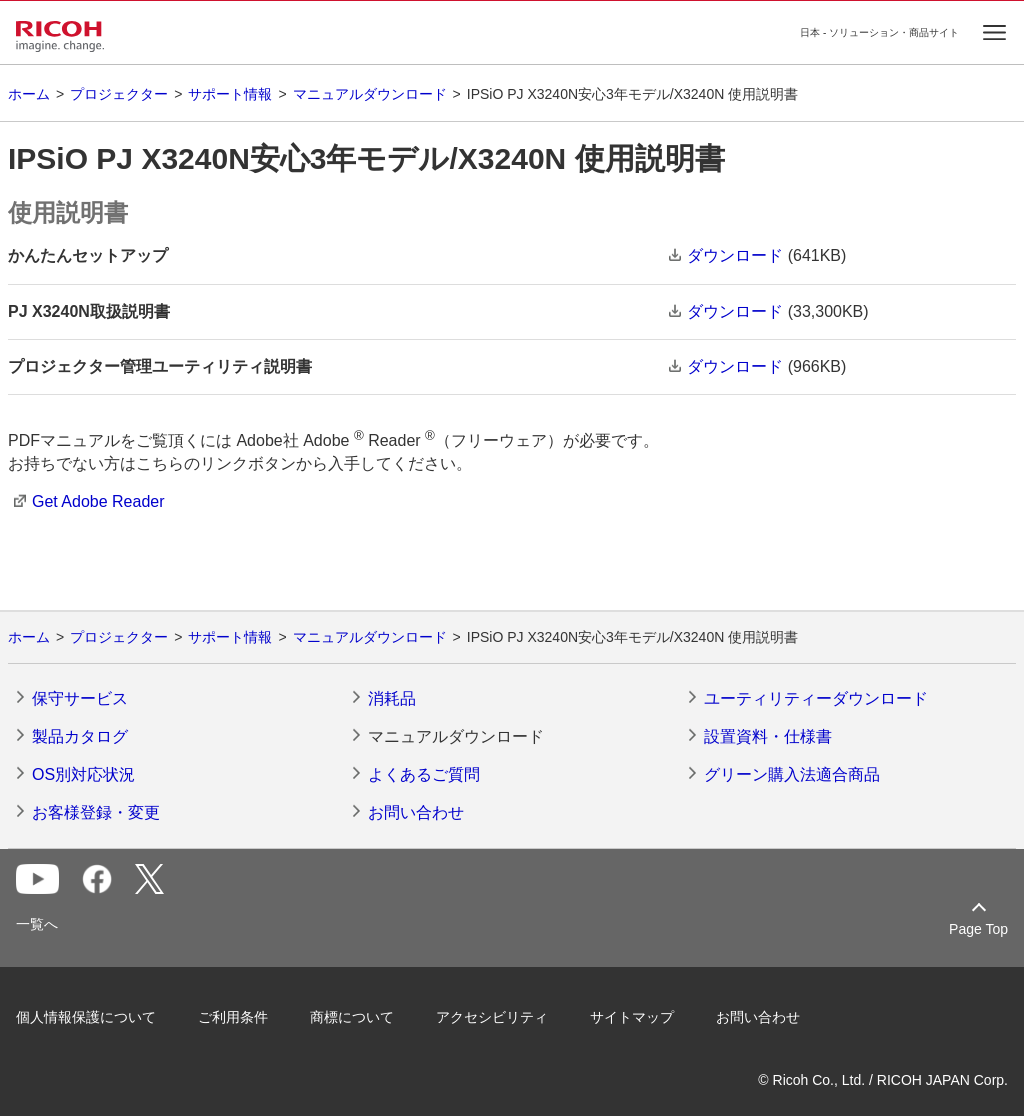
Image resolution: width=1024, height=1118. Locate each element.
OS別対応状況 (83, 774)
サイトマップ (632, 1017)
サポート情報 (230, 94)
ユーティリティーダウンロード (816, 698)
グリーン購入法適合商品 (792, 774)
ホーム (29, 94)
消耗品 (392, 698)
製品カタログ (80, 736)
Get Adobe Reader (98, 501)
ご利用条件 (233, 1017)
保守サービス (80, 698)
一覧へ (37, 924)
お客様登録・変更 (96, 812)
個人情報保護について (86, 1017)
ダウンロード (735, 255)
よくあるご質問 (424, 774)
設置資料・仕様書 (768, 736)
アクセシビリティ (492, 1017)
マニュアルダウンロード (370, 94)
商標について (352, 1017)
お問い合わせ (416, 812)
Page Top (978, 929)
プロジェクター (119, 94)
